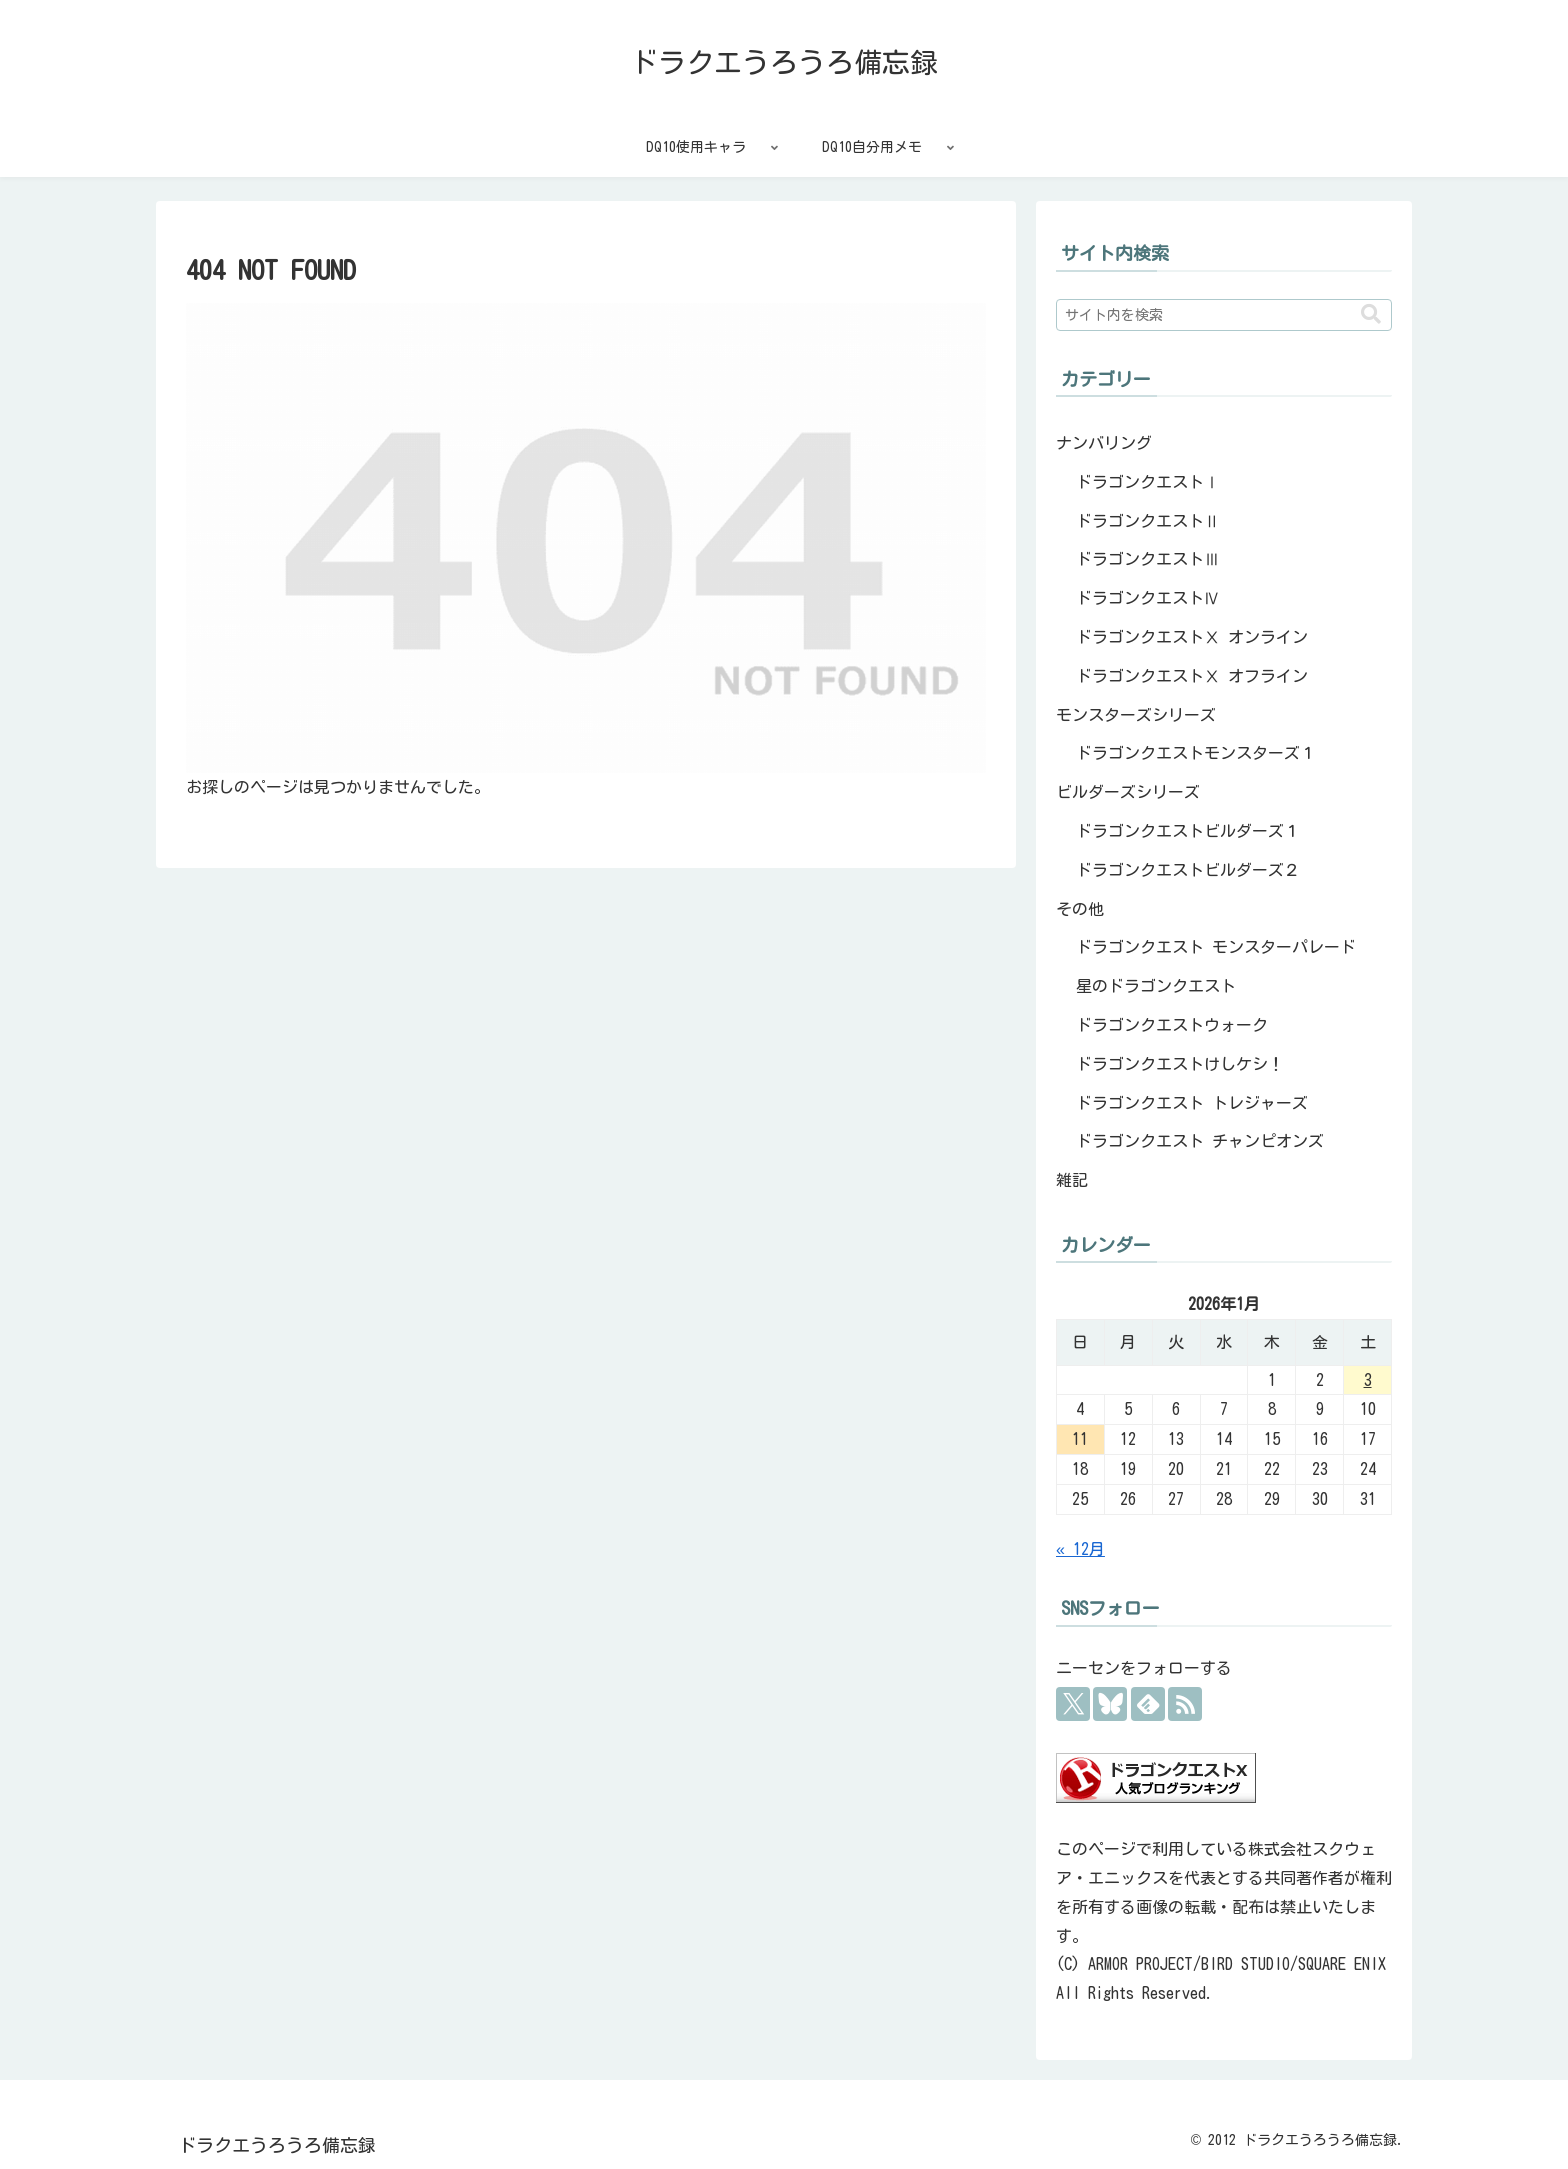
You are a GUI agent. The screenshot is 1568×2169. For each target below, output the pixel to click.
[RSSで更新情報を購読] (1185, 1704)
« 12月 (1080, 1549)
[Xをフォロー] (1073, 1704)
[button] (1371, 314)
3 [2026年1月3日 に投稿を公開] (1368, 1380)
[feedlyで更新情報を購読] (1148, 1704)
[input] (1224, 315)
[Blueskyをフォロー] (1110, 1704)
